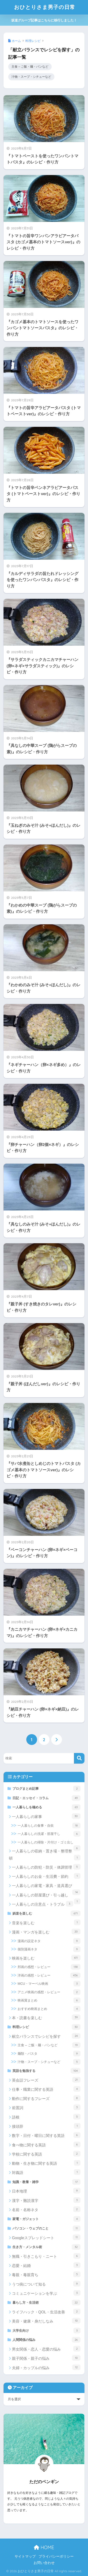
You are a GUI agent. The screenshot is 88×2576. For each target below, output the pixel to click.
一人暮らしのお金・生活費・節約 (46, 1876)
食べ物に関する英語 (46, 2144)
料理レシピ (46, 2027)
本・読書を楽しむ (46, 2017)
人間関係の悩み (46, 2340)
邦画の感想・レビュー (49, 1967)
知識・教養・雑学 (46, 2182)
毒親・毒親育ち (46, 2274)
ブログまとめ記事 (46, 1788)
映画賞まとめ (49, 2000)
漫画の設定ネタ (49, 1941)
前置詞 (46, 2107)
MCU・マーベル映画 (49, 1983)
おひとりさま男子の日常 (45, 7)
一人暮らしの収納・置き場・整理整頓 (44, 1854)
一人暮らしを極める (46, 1807)
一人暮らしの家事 (46, 1816)
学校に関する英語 (46, 2153)
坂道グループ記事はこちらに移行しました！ (44, 20)
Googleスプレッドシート (46, 2237)
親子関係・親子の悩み (46, 2358)
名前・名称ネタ (46, 2209)
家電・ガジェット (46, 2219)
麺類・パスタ (49, 2053)
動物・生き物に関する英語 (46, 2163)
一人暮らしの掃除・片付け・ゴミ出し (49, 1843)
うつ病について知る (46, 2284)
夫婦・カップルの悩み (46, 2367)
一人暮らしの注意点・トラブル (42, 1904)
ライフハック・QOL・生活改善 (46, 2311)
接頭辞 (46, 2126)
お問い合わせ (44, 2563)
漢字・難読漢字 (46, 2200)
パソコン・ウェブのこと (46, 2228)
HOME (44, 2547)
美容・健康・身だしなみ (46, 2320)
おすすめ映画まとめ (49, 2009)
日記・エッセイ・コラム (46, 1798)
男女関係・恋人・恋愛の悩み (46, 2349)
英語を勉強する (46, 2071)
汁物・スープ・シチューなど (31, 76)
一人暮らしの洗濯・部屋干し (49, 1834)
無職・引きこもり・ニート (46, 2256)
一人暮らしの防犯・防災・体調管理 (46, 1867)
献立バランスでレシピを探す (46, 2036)
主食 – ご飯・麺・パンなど (29, 66)
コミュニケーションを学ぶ (46, 2293)
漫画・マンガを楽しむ (46, 1931)
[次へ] (56, 1739)
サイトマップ (25, 2556)
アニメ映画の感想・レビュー (49, 1992)
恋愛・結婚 (46, 2265)
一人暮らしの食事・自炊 (49, 1825)
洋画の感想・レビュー (49, 1975)
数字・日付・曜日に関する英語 (46, 2135)
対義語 (46, 2172)
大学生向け (46, 2330)
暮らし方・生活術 (46, 2302)
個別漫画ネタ (49, 1949)
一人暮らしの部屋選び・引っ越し (46, 1896)
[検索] (79, 1758)
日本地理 (46, 2190)
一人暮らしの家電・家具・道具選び (46, 1887)
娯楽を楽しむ (46, 1913)
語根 (46, 2116)
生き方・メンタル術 (46, 2247)
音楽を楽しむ (46, 1922)
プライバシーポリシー (56, 2556)
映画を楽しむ (46, 1958)
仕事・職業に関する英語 (46, 2089)
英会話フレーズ (46, 2080)
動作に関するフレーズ (46, 2098)
